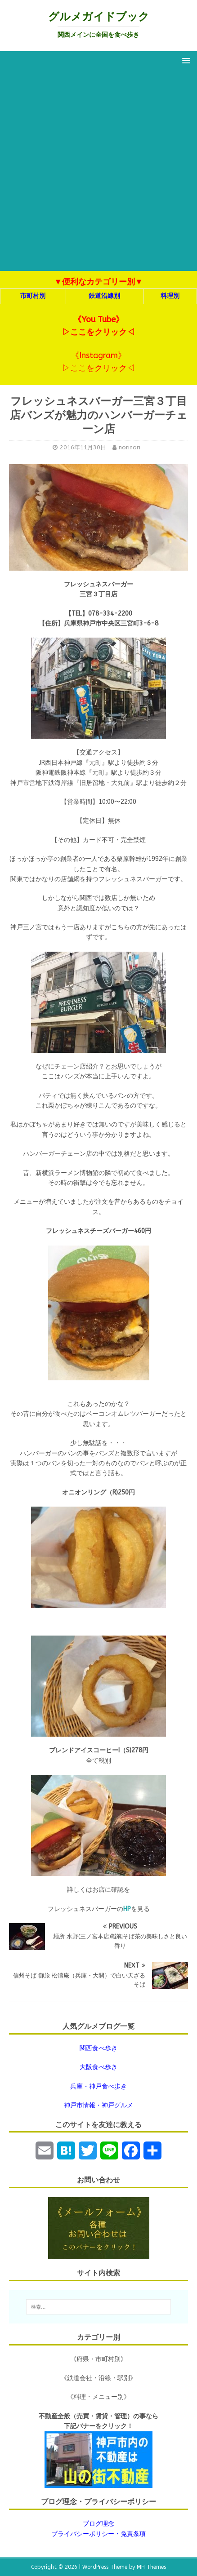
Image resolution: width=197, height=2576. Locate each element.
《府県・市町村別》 (98, 2359)
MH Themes (151, 2567)
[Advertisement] (98, 172)
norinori (129, 447)
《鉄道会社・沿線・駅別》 (98, 2378)
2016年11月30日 (83, 447)
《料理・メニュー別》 (98, 2397)
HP (127, 1909)
